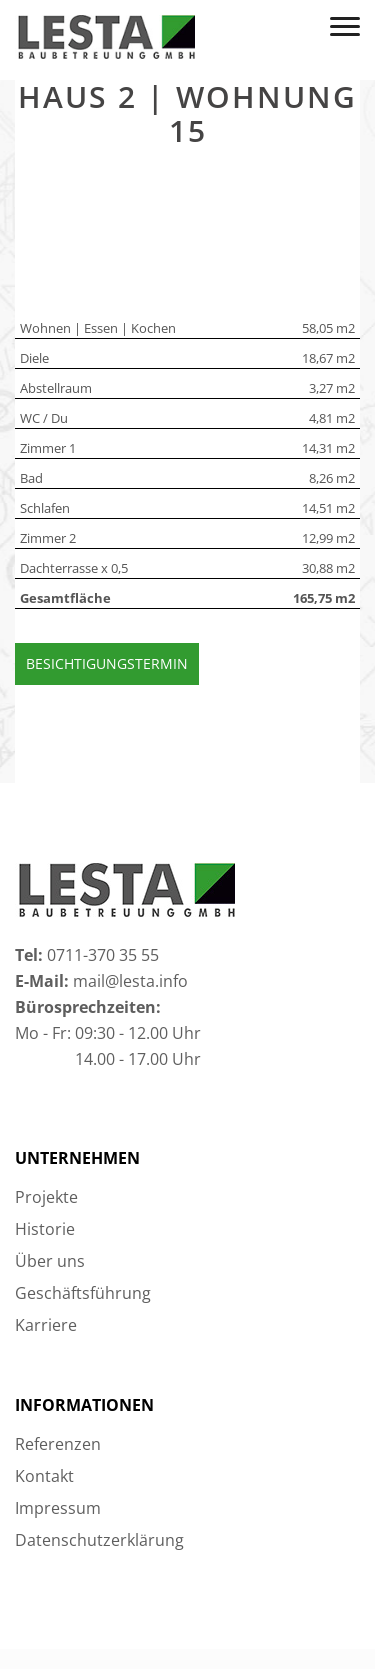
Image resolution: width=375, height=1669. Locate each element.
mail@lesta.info (130, 981)
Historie (45, 1229)
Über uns (50, 1261)
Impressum (58, 1508)
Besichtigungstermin (107, 663)
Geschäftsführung (83, 1293)
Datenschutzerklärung (99, 1540)
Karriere (46, 1325)
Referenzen (58, 1444)
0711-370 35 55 (103, 955)
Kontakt (44, 1476)
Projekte (46, 1197)
